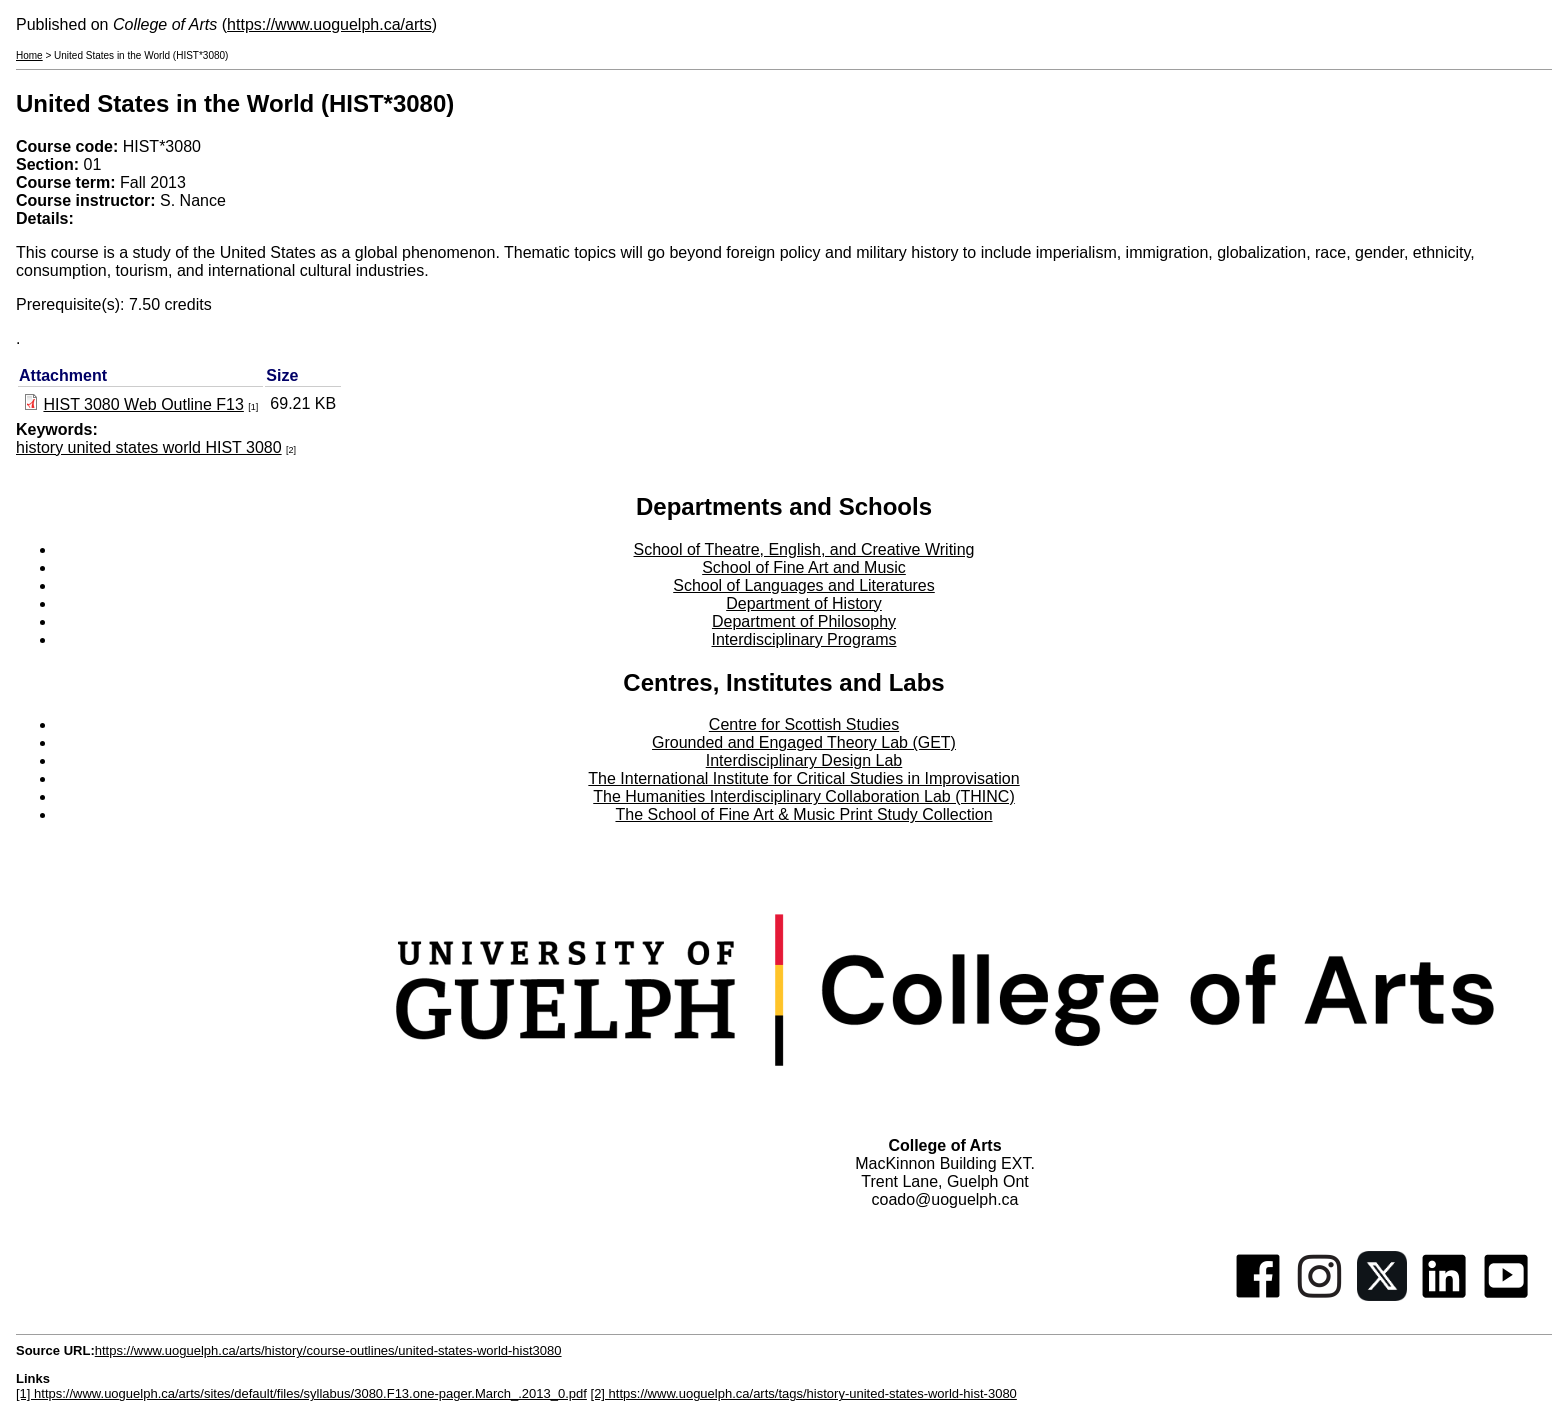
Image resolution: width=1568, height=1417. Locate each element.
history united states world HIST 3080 (149, 447)
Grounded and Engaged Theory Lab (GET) (804, 742)
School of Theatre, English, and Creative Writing (804, 549)
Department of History (804, 603)
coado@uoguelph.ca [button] (944, 1199)
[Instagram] (1320, 1295)
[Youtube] (1506, 1295)
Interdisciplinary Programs (804, 639)
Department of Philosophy (804, 621)
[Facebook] (1258, 1295)
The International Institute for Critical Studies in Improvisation (803, 778)
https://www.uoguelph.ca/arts (329, 24)
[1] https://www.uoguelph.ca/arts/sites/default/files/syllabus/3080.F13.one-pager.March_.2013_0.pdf (301, 1393)
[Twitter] (1382, 1295)
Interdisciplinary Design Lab (804, 760)
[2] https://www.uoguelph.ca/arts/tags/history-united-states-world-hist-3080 (804, 1393)
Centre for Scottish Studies (804, 724)
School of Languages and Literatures (804, 585)
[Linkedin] (1444, 1295)
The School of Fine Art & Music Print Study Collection (803, 814)
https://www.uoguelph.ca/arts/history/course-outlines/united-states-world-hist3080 (328, 1350)
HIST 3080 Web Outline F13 (143, 404)
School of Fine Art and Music (804, 567)
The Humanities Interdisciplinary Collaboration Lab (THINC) (804, 796)
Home (29, 55)
